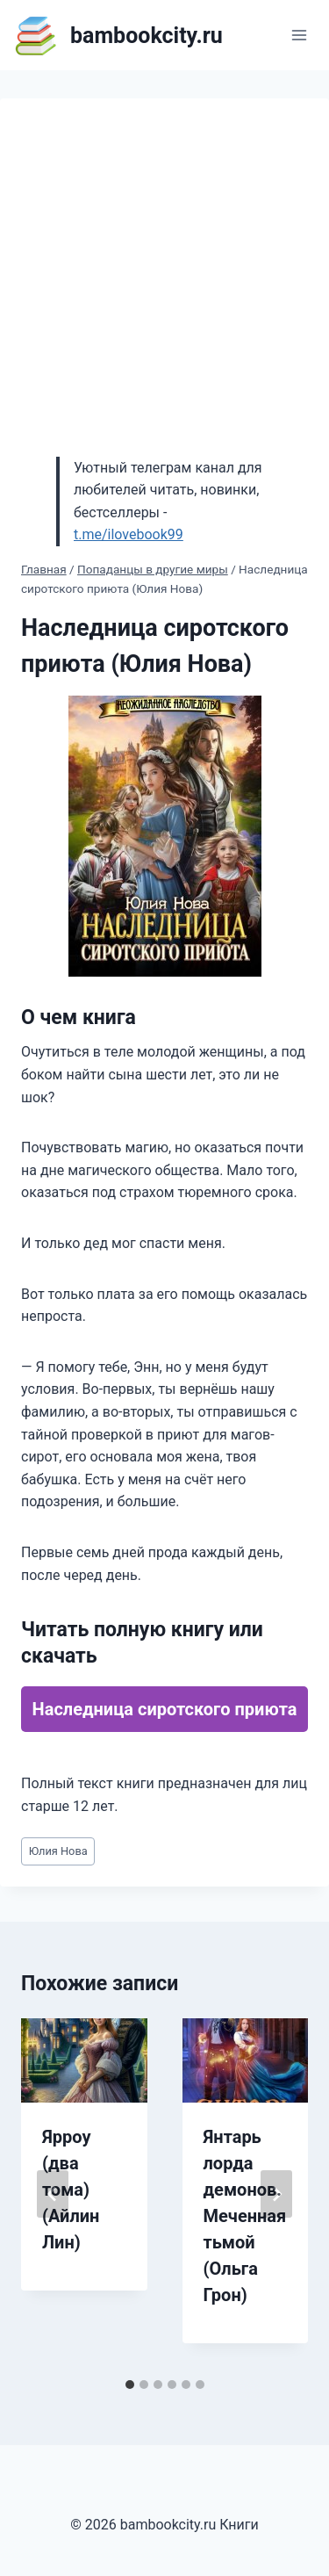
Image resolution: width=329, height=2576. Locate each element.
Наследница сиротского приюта (164, 1709)
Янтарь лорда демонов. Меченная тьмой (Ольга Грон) (245, 2215)
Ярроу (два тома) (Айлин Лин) (70, 2189)
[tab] (129, 2384)
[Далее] (276, 2194)
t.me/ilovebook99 (128, 534)
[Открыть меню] (299, 34)
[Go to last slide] (52, 2194)
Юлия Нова (58, 1851)
